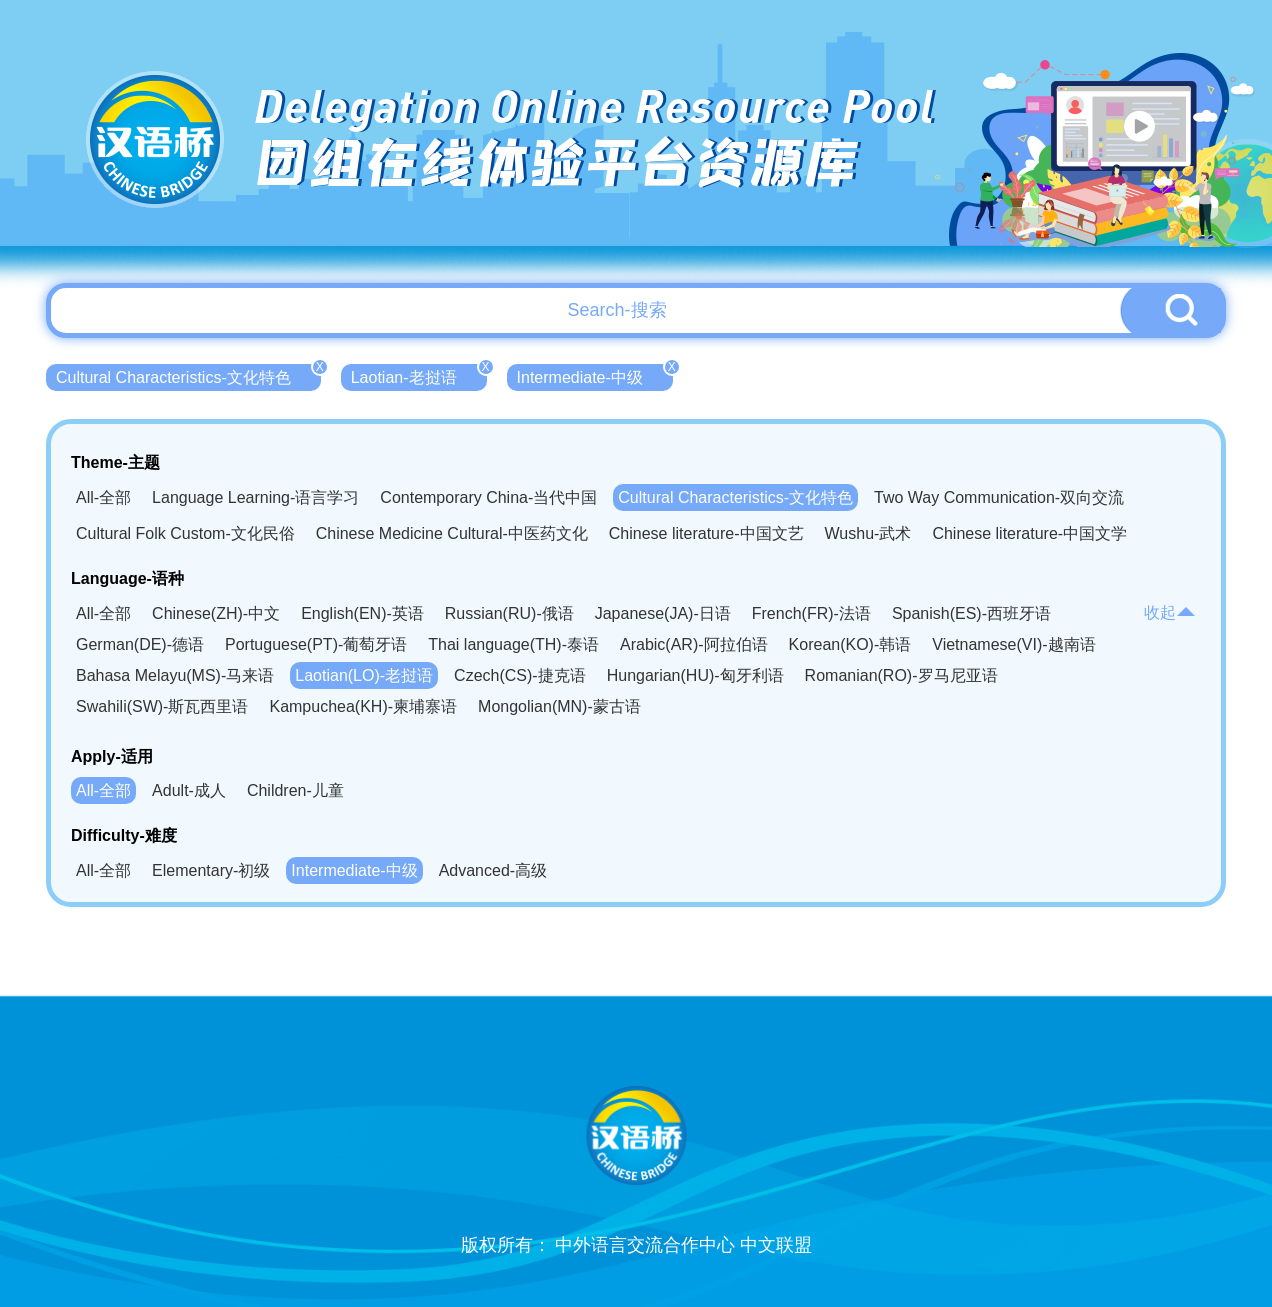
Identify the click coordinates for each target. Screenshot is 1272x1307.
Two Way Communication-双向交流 (999, 497)
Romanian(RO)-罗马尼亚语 (901, 675)
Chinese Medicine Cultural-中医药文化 (452, 533)
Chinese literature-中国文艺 (706, 533)
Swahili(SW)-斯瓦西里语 (162, 706)
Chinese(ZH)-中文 (216, 613)
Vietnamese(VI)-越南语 (1013, 644)
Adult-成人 (189, 790)
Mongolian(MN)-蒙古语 (559, 706)
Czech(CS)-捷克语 (520, 675)
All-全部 (103, 497)
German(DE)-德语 (140, 644)
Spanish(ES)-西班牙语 (971, 613)
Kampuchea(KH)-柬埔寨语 (363, 706)
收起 (1170, 612)
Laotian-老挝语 (419, 375)
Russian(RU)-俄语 (509, 613)
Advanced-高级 (493, 870)
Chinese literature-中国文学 (1029, 533)
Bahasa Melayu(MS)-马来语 (175, 675)
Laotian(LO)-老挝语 (364, 675)
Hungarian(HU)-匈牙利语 (695, 675)
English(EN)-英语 (362, 613)
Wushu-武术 (868, 533)
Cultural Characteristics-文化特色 (188, 375)
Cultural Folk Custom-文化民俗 (185, 533)
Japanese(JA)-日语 (663, 613)
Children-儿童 (295, 790)
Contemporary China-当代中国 (488, 497)
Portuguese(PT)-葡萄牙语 (316, 644)
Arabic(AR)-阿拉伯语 (694, 644)
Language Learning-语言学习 (255, 497)
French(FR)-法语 (811, 613)
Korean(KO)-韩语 (850, 644)
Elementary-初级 (211, 870)
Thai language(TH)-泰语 (513, 644)
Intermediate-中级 (595, 375)
